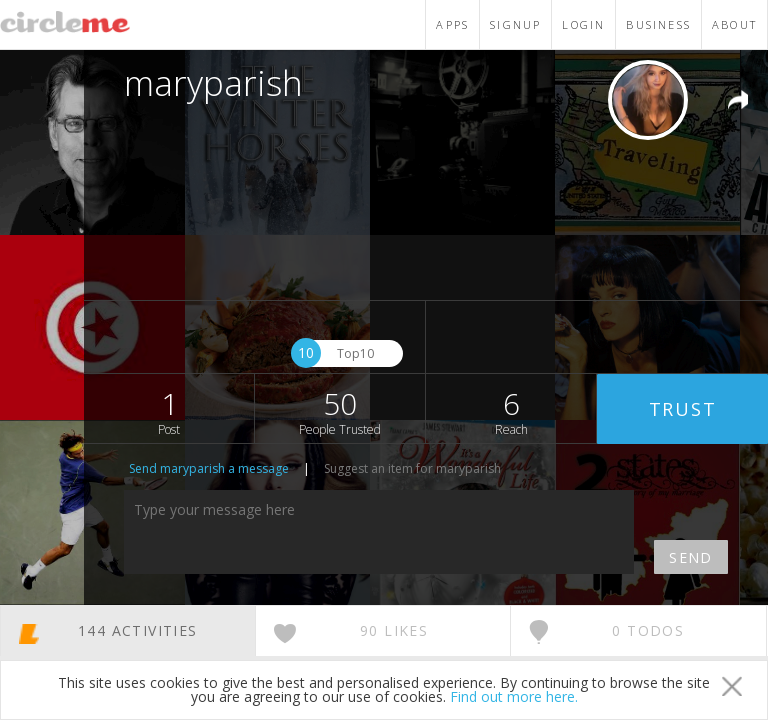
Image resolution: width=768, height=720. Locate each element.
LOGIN (583, 24)
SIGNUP (515, 24)
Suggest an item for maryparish (412, 468)
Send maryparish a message (209, 468)
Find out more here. (514, 696)
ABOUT (734, 24)
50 (340, 410)
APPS (452, 24)
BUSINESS (658, 24)
